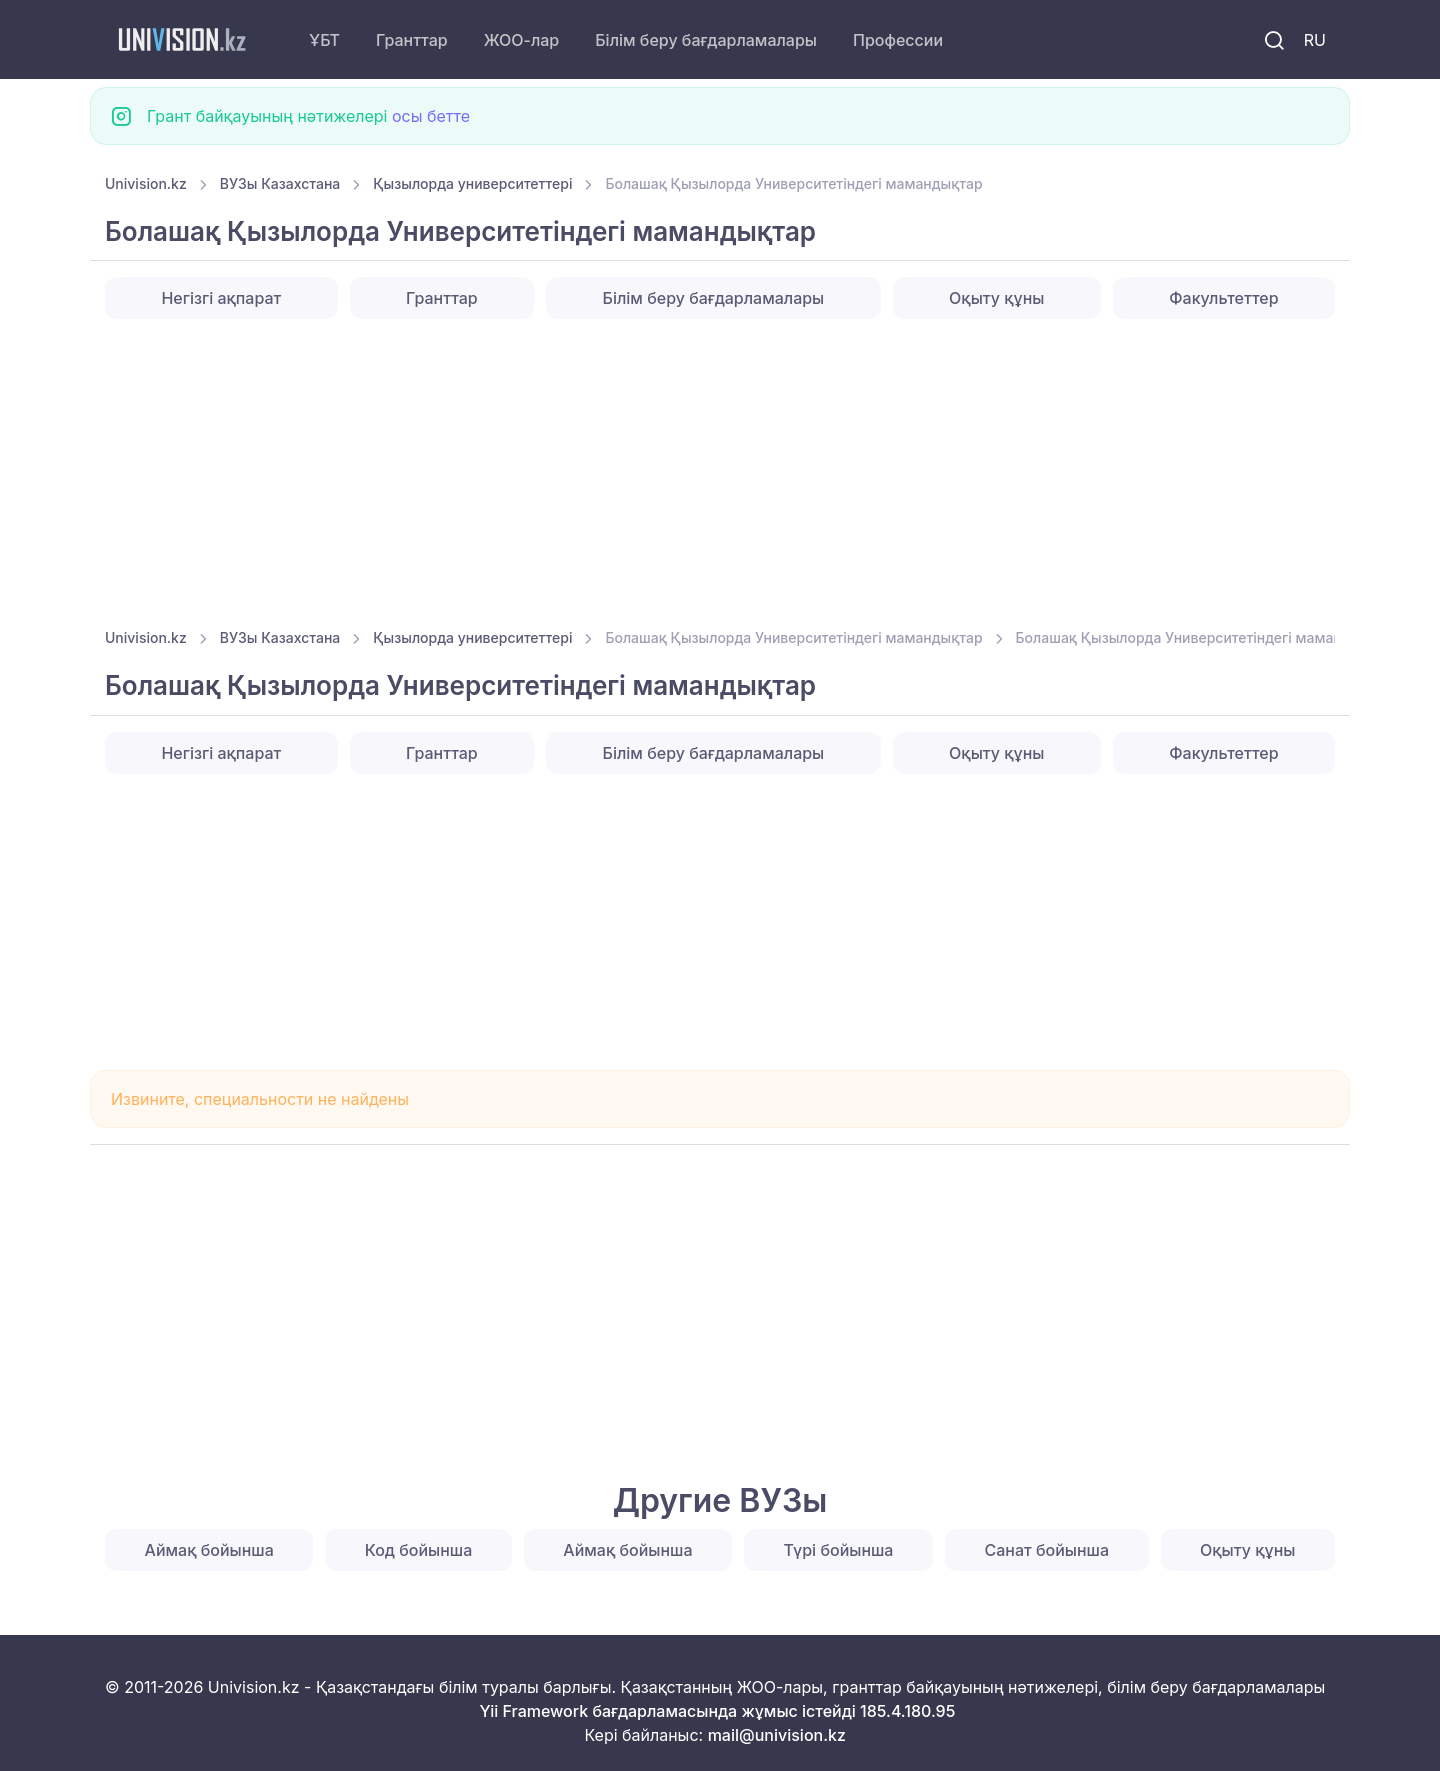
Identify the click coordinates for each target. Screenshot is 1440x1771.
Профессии (898, 40)
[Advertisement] (705, 467)
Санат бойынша (1047, 1550)
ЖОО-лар (522, 40)
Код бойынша (418, 1550)
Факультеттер (1223, 298)
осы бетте (431, 116)
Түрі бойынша (839, 1550)
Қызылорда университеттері (472, 183)
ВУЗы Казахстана (280, 183)
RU (1315, 40)
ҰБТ (324, 40)
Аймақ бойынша (209, 1550)
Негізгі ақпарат (221, 298)
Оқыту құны (996, 298)
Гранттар (412, 40)
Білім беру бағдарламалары (706, 40)
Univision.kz (146, 183)
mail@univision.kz (777, 1735)
